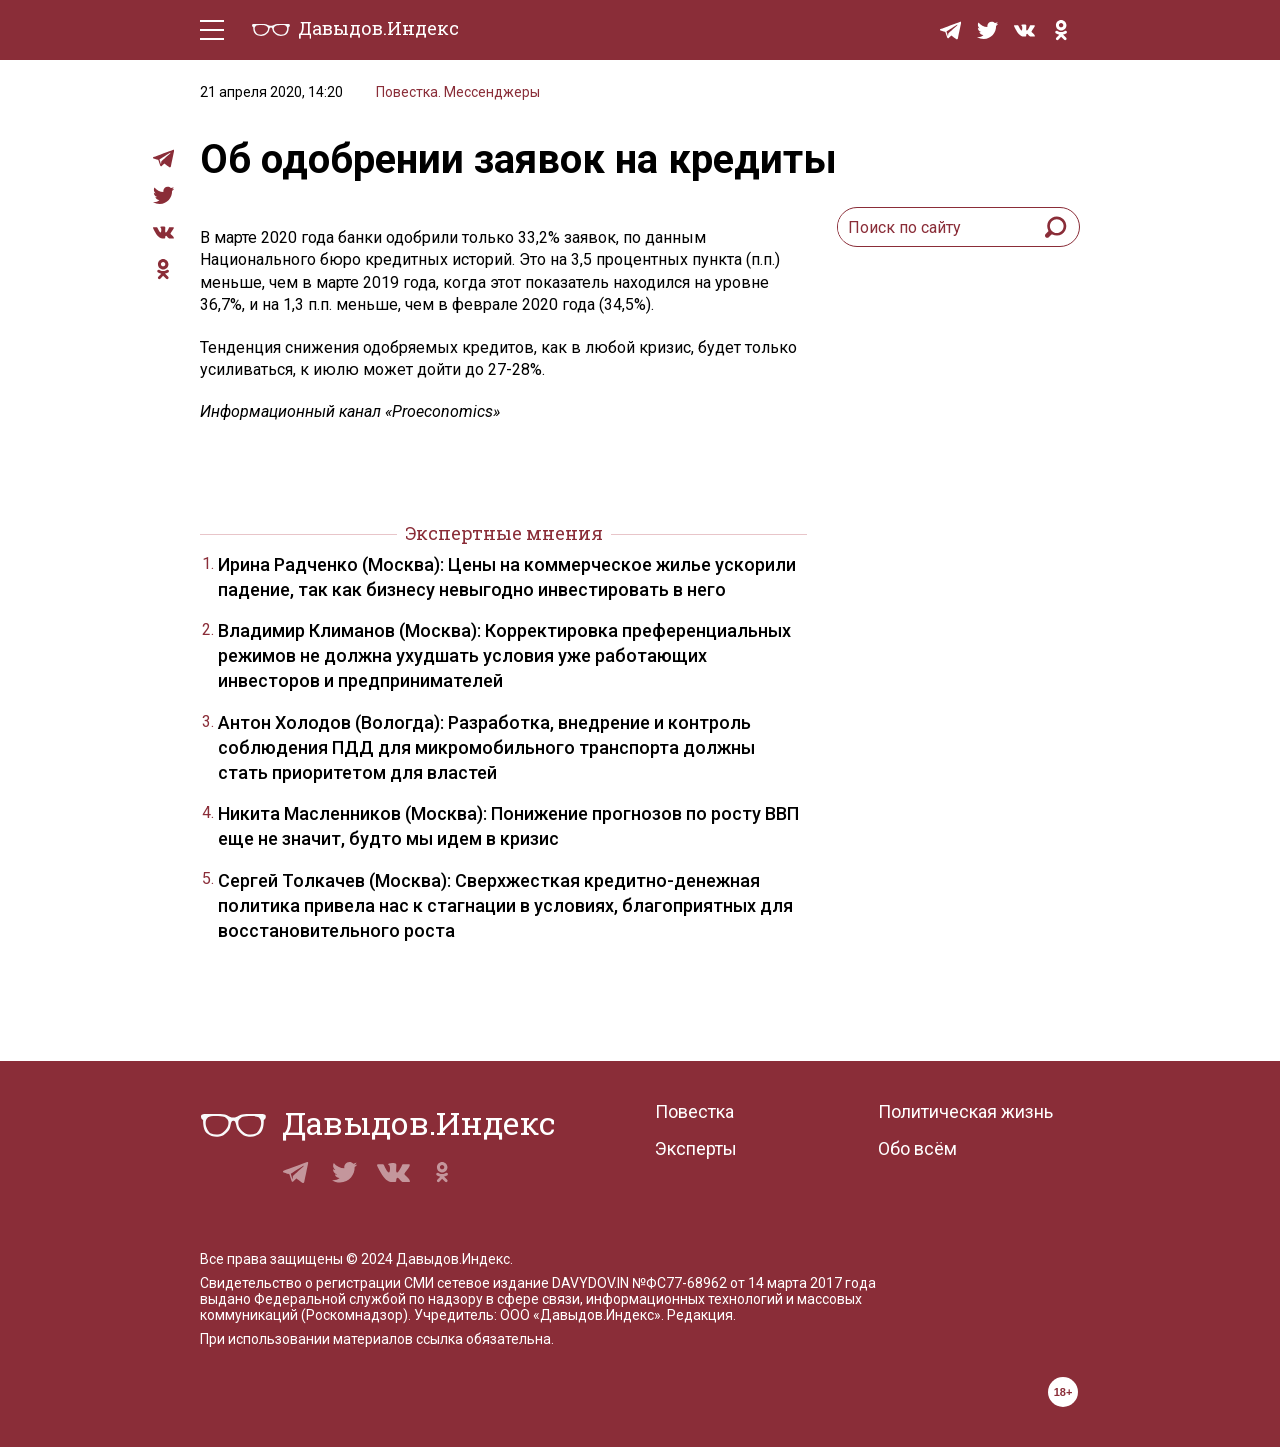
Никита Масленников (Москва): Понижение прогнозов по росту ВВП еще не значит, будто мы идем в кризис (508, 826)
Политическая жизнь (965, 1111)
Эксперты (696, 1148)
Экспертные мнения (504, 533)
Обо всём (917, 1148)
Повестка (694, 1111)
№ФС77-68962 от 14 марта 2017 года (754, 1283)
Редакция (700, 1315)
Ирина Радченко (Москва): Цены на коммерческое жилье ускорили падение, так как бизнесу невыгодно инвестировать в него (507, 577)
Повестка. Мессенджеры (458, 92)
